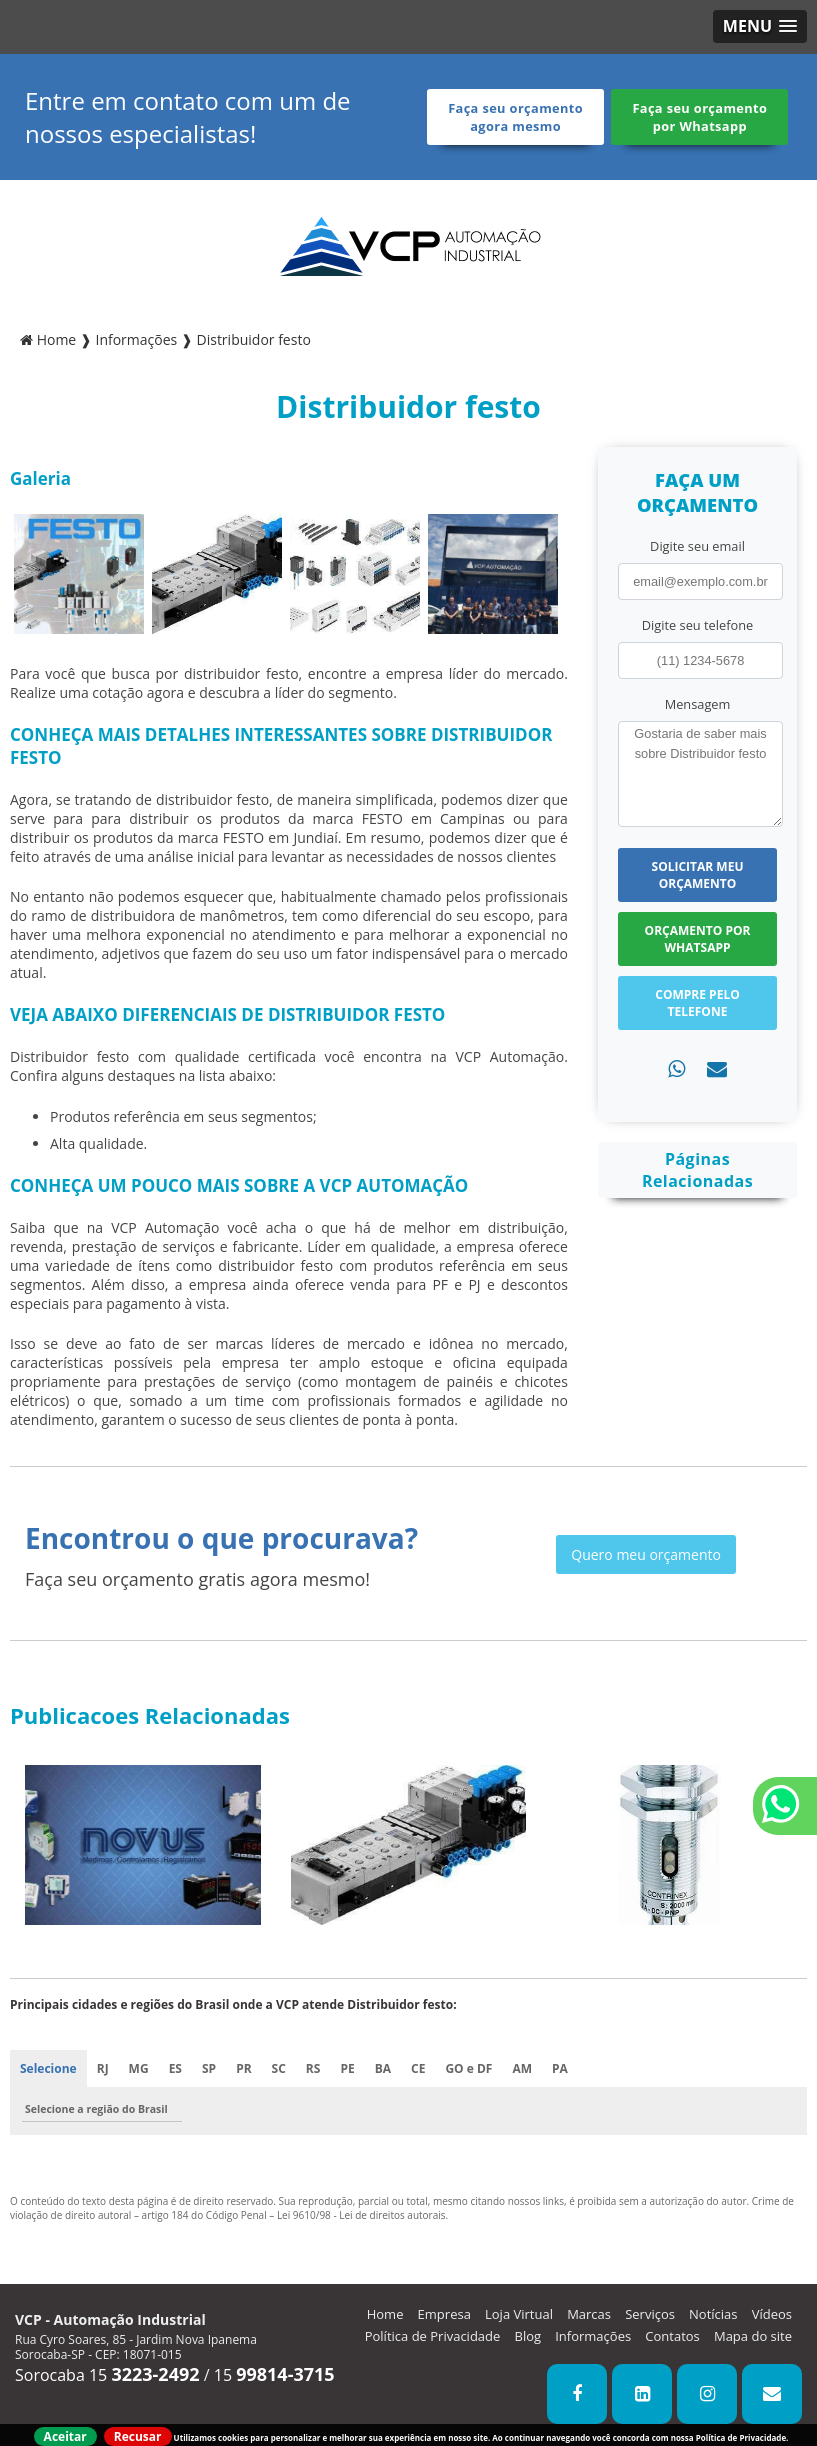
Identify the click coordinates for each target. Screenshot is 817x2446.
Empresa (444, 2314)
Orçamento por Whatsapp (698, 939)
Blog (528, 2336)
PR (243, 2068)
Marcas (589, 2314)
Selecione (48, 2068)
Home (385, 2314)
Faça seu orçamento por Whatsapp (699, 117)
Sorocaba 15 (107, 2375)
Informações (593, 2336)
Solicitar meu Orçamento (698, 875)
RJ (103, 2068)
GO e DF (468, 2068)
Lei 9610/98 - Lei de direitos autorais (361, 2215)
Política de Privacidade (433, 2336)
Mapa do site (753, 2336)
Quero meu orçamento (646, 1554)
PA (560, 2068)
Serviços (650, 2314)
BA (383, 2068)
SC (279, 2068)
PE (347, 2068)
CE (418, 2068)
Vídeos (772, 2314)
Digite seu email (697, 546)
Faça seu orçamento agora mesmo (515, 117)
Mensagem (698, 704)
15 (274, 2375)
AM (522, 2068)
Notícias (713, 2314)
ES (175, 2068)
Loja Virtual (519, 2314)
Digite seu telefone (697, 625)
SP (209, 2068)
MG (139, 2068)
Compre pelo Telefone (697, 1003)
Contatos (672, 2336)
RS (313, 2068)
